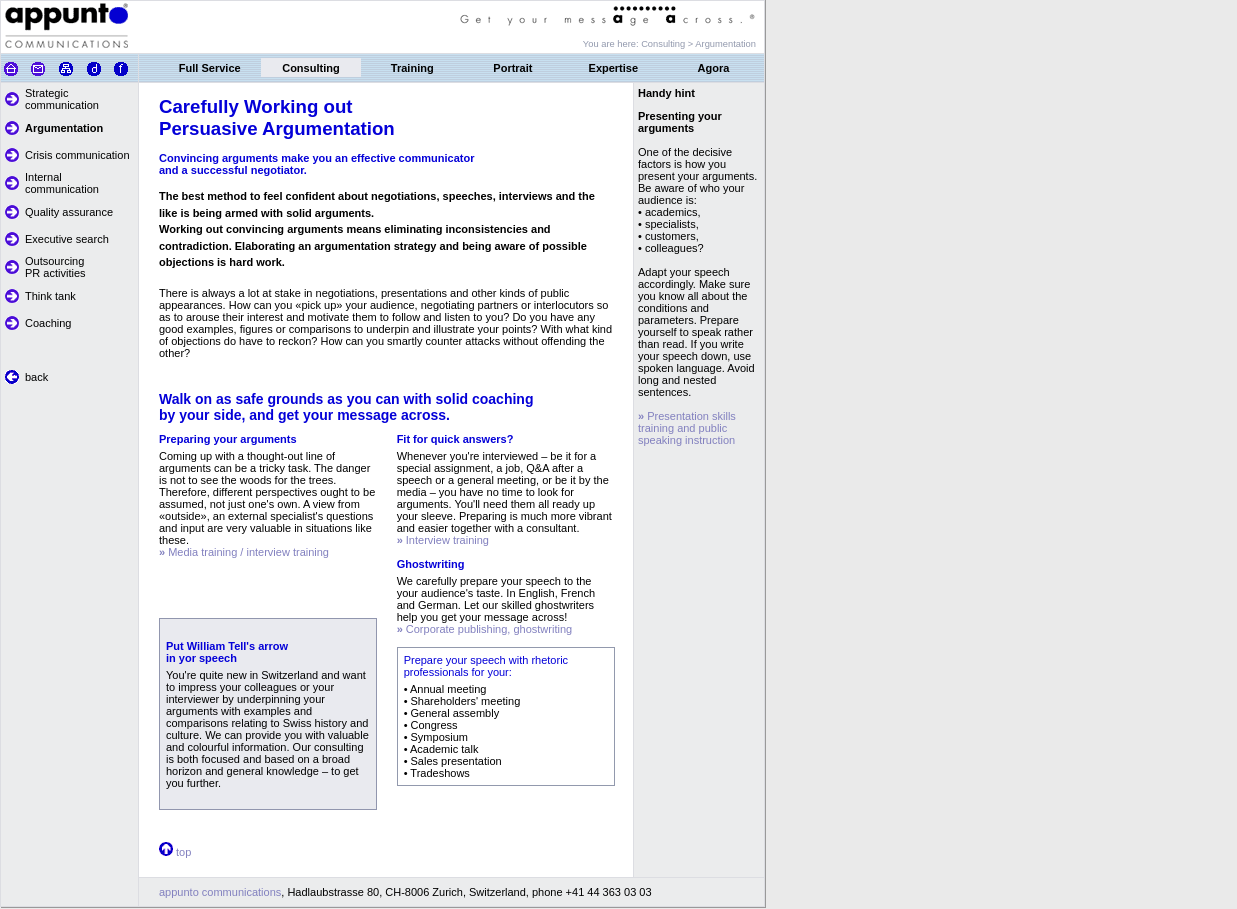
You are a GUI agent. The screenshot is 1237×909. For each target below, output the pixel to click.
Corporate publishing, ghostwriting (485, 629)
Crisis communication (77, 155)
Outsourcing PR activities (55, 267)
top (183, 852)
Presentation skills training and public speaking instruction (687, 428)
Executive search (67, 239)
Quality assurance (69, 212)
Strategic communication (62, 99)
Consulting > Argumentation (698, 44)
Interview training (443, 540)
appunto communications (220, 892)
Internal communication (62, 183)
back (36, 377)
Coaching (48, 323)
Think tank (50, 296)
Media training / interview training (244, 552)
